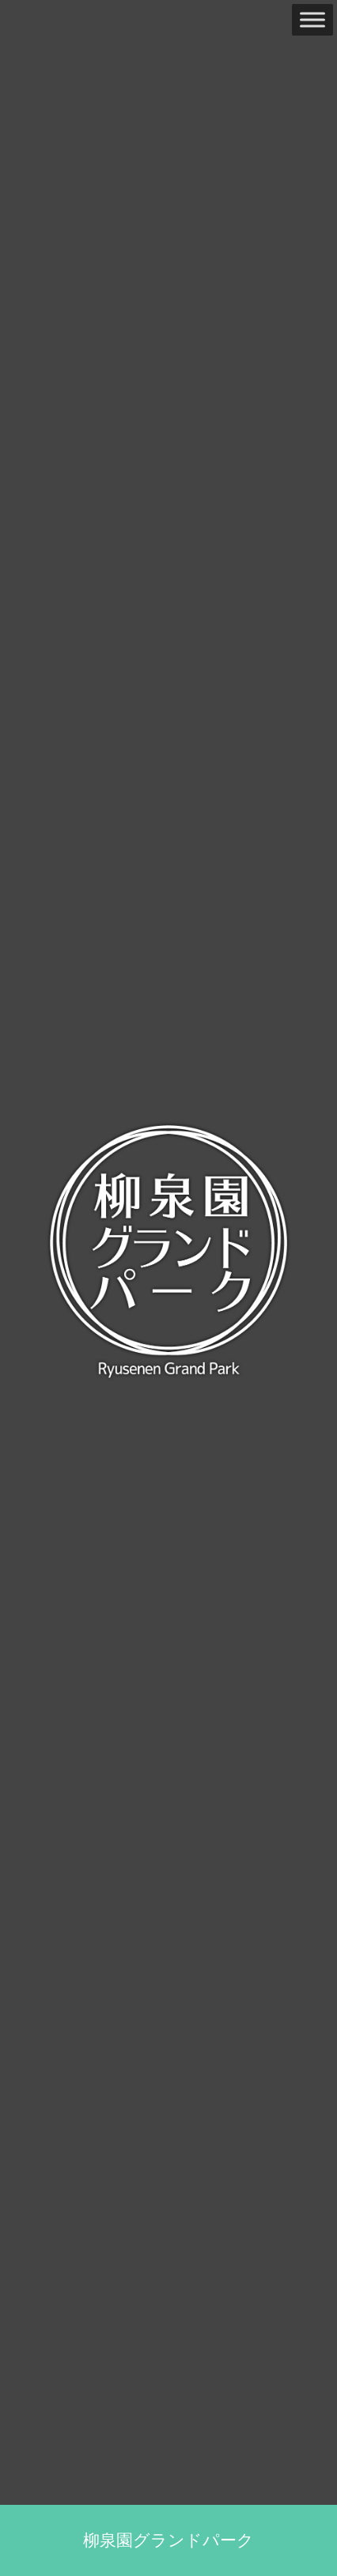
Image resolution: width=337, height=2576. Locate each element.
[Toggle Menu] (312, 19)
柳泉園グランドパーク (168, 2540)
